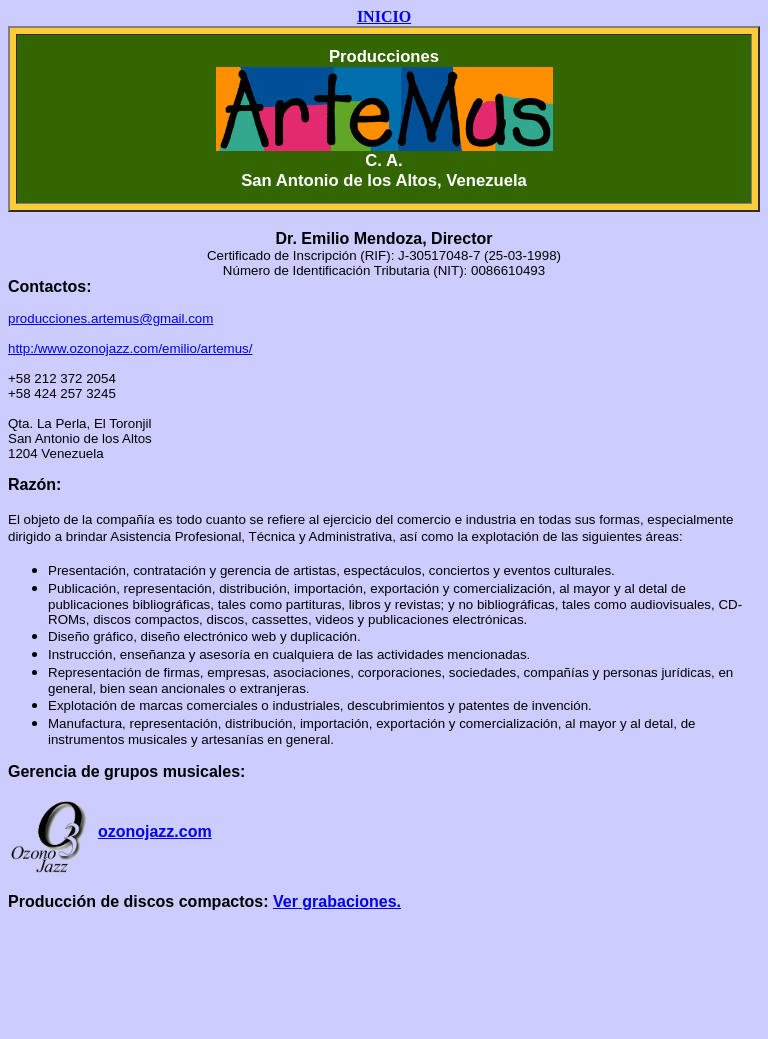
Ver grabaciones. (337, 901)
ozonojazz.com (155, 831)
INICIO (384, 16)
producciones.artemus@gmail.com (110, 318)
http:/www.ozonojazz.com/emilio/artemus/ (130, 348)
